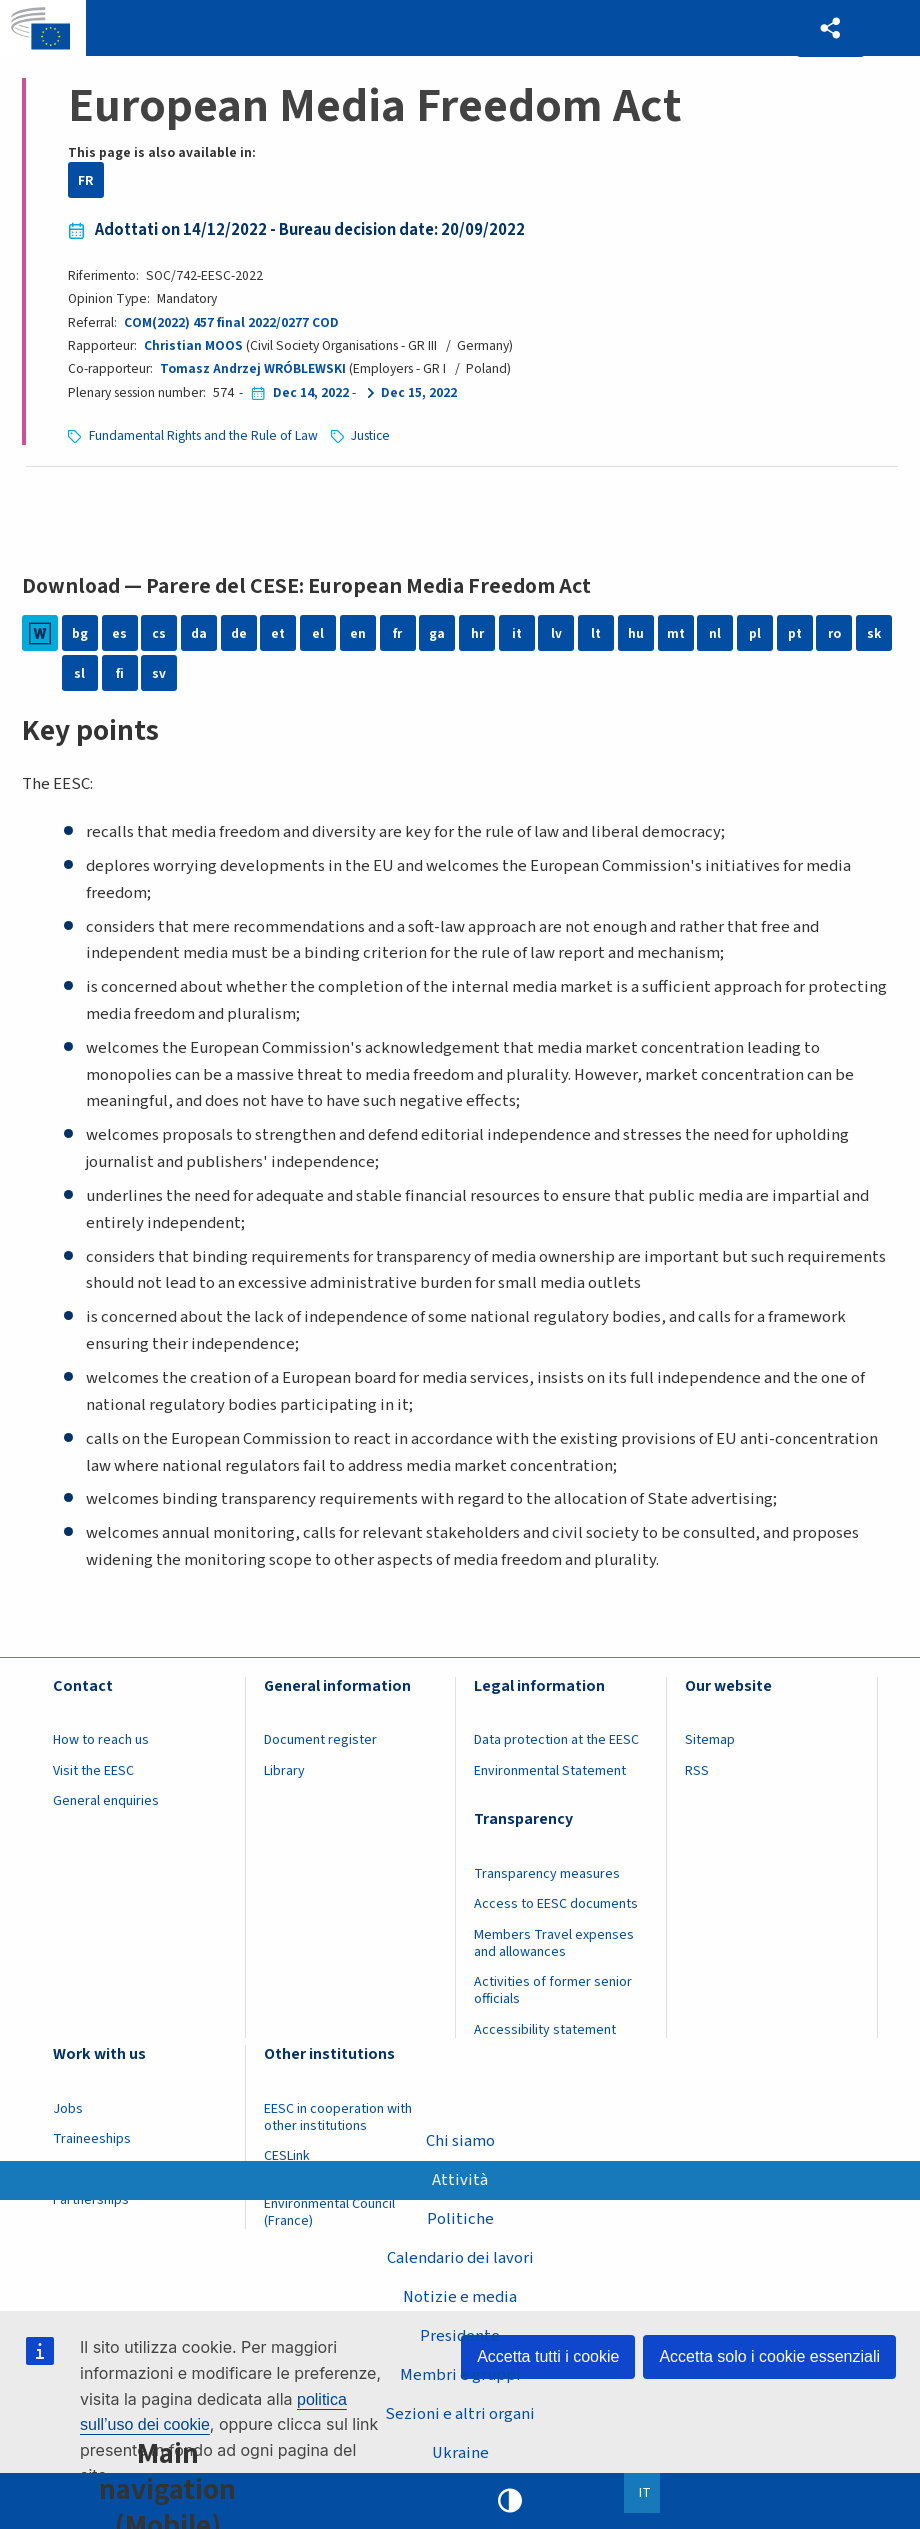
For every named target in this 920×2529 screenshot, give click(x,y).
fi (120, 673)
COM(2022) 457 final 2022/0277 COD (231, 322)
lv (556, 633)
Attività (460, 2180)
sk (874, 633)
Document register (320, 1740)
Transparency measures (547, 1874)
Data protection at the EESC (556, 1740)
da (199, 633)
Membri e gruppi (460, 2375)
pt (795, 633)
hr (477, 633)
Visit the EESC (93, 1771)
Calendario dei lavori (460, 2258)
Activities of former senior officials (553, 1990)
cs (159, 633)
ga (437, 633)
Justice (370, 435)
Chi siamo (460, 2141)
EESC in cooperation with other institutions (338, 2117)
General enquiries (106, 1801)
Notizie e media (460, 2297)
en (358, 633)
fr (397, 633)
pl (755, 633)
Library (284, 1771)
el (318, 633)
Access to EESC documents (556, 1904)
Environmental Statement (550, 1771)
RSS (697, 1771)
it (517, 633)
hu (636, 633)
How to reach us (101, 1740)
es (119, 633)
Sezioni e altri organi (460, 2414)
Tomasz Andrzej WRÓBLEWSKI (253, 368)
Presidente (460, 2336)
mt (676, 633)
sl (79, 673)
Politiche (460, 2219)
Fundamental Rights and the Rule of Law (203, 435)
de (239, 633)
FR (86, 180)
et (278, 633)
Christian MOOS (193, 345)
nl (715, 633)
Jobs (68, 2109)
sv (159, 673)
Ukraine (460, 2453)
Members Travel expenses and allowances (554, 1943)
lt (596, 633)
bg (80, 633)
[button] (830, 28)
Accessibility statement (545, 2030)
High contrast (510, 2501)
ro (834, 633)
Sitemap (710, 1740)
